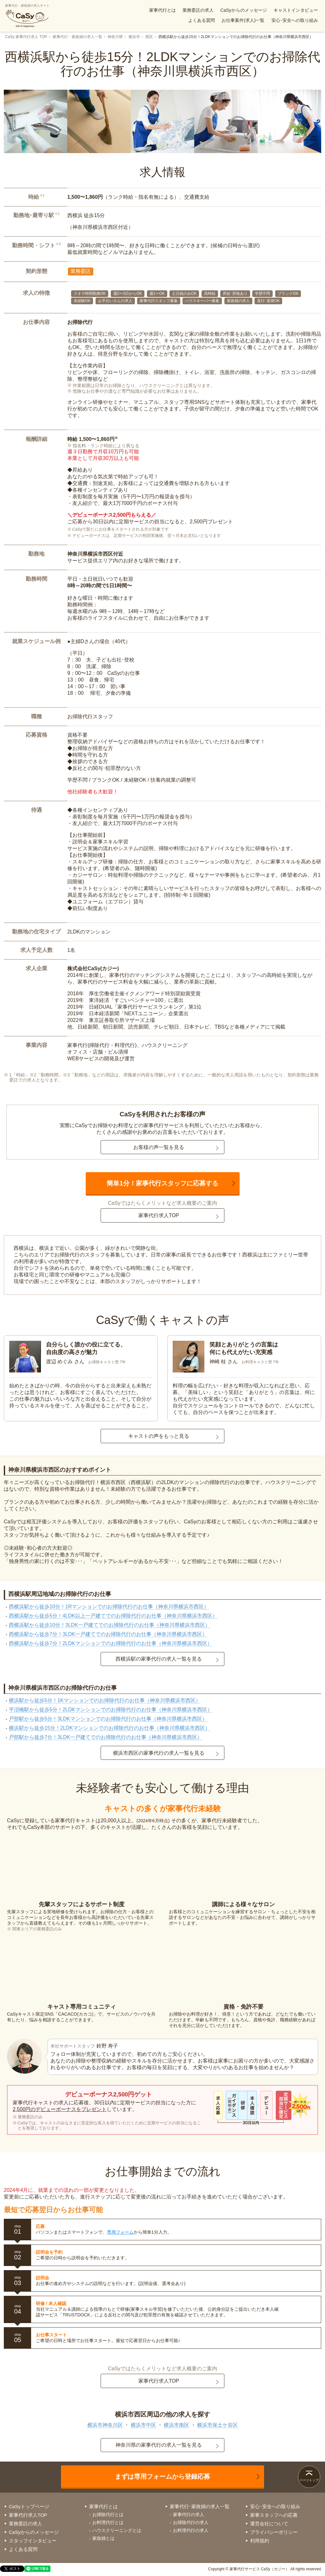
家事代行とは (162, 10)
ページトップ (309, 2480)
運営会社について (269, 2523)
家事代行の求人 (188, 2514)
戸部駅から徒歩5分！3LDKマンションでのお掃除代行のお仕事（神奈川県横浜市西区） (108, 1718)
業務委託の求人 (198, 10)
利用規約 (259, 2540)
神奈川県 (115, 37)
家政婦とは (103, 2538)
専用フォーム (120, 2232)
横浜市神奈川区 (105, 2425)
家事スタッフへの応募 (274, 2515)
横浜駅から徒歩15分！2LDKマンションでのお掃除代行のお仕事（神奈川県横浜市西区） (109, 1728)
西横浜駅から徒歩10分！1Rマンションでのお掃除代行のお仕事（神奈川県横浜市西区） (109, 1606)
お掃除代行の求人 (191, 2522)
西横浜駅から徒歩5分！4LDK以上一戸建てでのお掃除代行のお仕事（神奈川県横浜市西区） (113, 1615)
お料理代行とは (107, 2522)
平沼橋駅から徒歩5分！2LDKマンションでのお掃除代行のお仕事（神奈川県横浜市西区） (110, 1709)
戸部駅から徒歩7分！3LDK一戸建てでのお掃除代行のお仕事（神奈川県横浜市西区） (105, 1737)
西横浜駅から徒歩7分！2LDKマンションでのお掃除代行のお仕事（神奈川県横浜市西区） (110, 1643)
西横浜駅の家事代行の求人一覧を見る (159, 1659)
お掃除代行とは (107, 2514)
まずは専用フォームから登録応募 (162, 2476)
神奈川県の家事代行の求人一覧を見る (159, 2445)
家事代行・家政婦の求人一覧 (77, 37)
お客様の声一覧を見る (158, 1147)
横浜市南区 (176, 2425)
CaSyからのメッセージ (243, 10)
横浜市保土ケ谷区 (217, 2425)
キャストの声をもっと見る (158, 1436)
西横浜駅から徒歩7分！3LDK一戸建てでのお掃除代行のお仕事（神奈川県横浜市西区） (108, 1634)
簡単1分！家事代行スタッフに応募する (162, 1183)
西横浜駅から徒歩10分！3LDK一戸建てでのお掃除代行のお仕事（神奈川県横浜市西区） (109, 1625)
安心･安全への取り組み (294, 20)
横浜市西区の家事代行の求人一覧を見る (158, 1753)
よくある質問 (201, 20)
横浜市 (134, 37)
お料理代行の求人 (191, 2530)
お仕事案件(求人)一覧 (243, 20)
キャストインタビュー (296, 10)
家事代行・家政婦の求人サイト (27, 16)
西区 (149, 37)
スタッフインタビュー (32, 2540)
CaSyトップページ (29, 2506)
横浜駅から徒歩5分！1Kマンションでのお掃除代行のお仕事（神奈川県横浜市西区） (105, 1700)
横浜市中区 (143, 2425)
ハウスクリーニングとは (116, 2530)
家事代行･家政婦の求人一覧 (199, 2506)
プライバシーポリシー (274, 2532)
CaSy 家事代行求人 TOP (26, 37)
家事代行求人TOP (158, 1215)
